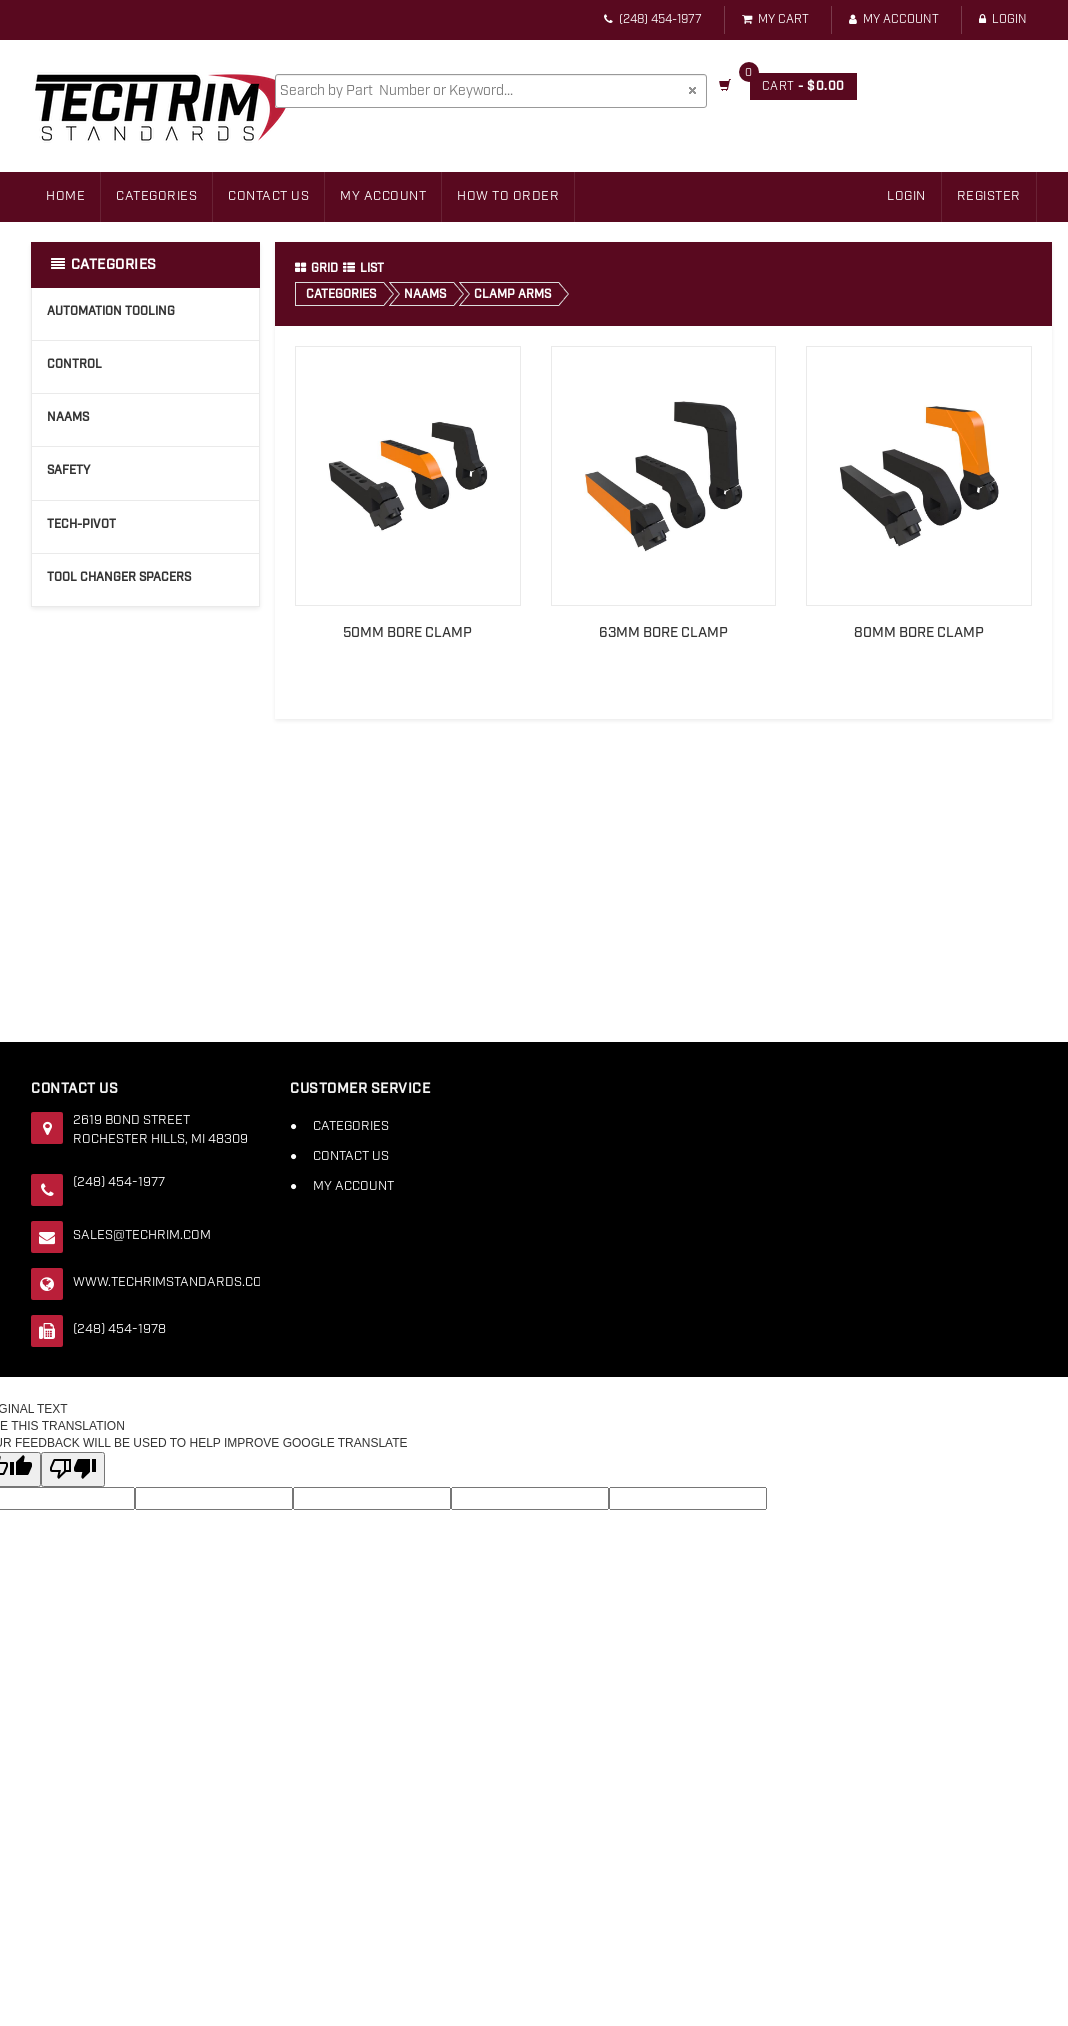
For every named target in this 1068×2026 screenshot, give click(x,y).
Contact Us (268, 196)
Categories (156, 196)
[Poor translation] (73, 1469)
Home (65, 196)
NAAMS (68, 417)
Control (74, 364)
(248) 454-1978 (119, 1329)
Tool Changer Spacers (119, 577)
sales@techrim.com (142, 1235)
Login (1003, 19)
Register (989, 196)
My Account (894, 19)
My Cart (775, 19)
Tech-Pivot (81, 524)
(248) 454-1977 (653, 19)
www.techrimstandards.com (166, 1282)
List (363, 268)
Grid (316, 268)
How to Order (508, 196)
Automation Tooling (111, 311)
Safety (68, 470)
